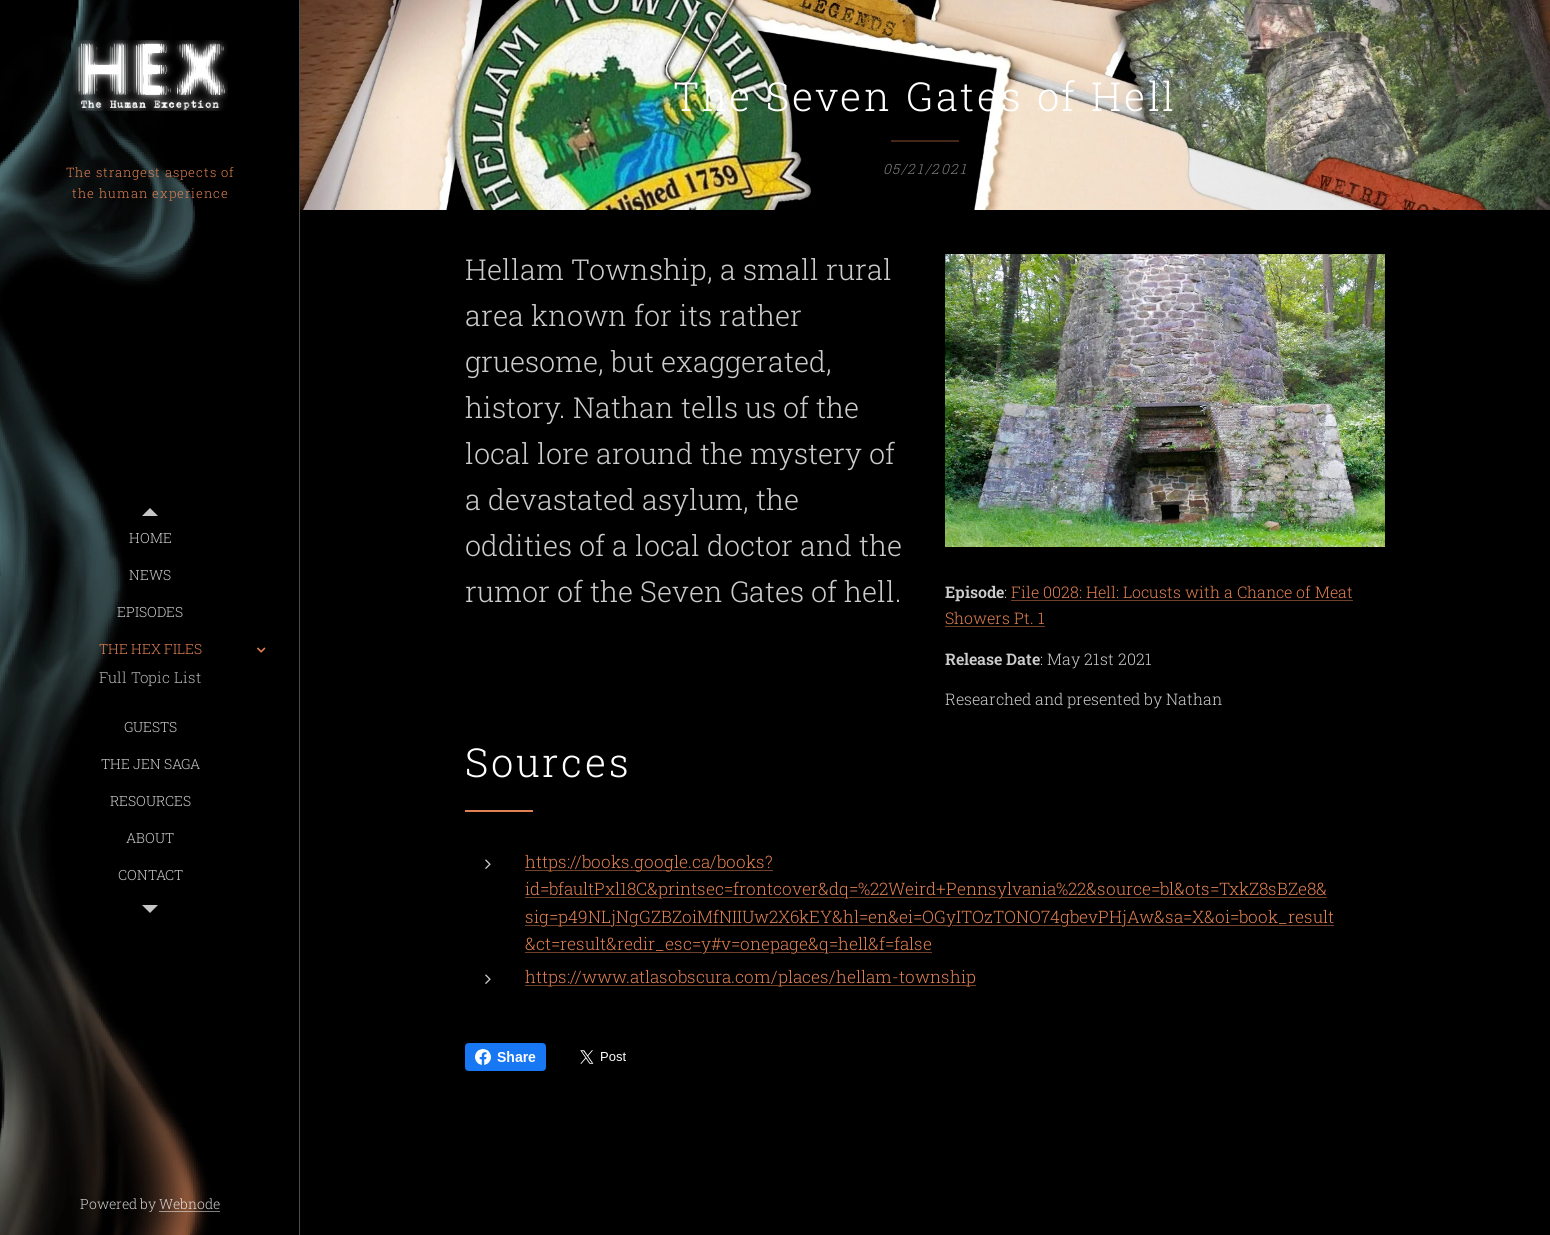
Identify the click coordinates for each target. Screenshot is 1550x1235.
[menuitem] (150, 537)
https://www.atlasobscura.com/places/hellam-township (750, 976)
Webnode (189, 1203)
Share (505, 1057)
